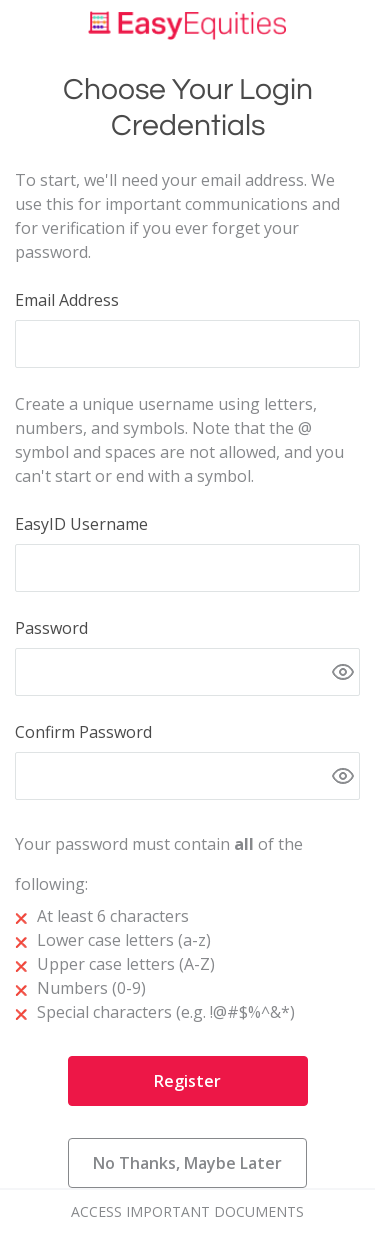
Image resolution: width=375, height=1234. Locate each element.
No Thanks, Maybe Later (187, 1163)
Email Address (67, 300)
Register (187, 1081)
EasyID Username (81, 524)
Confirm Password (83, 732)
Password (51, 628)
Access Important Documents (187, 1211)
